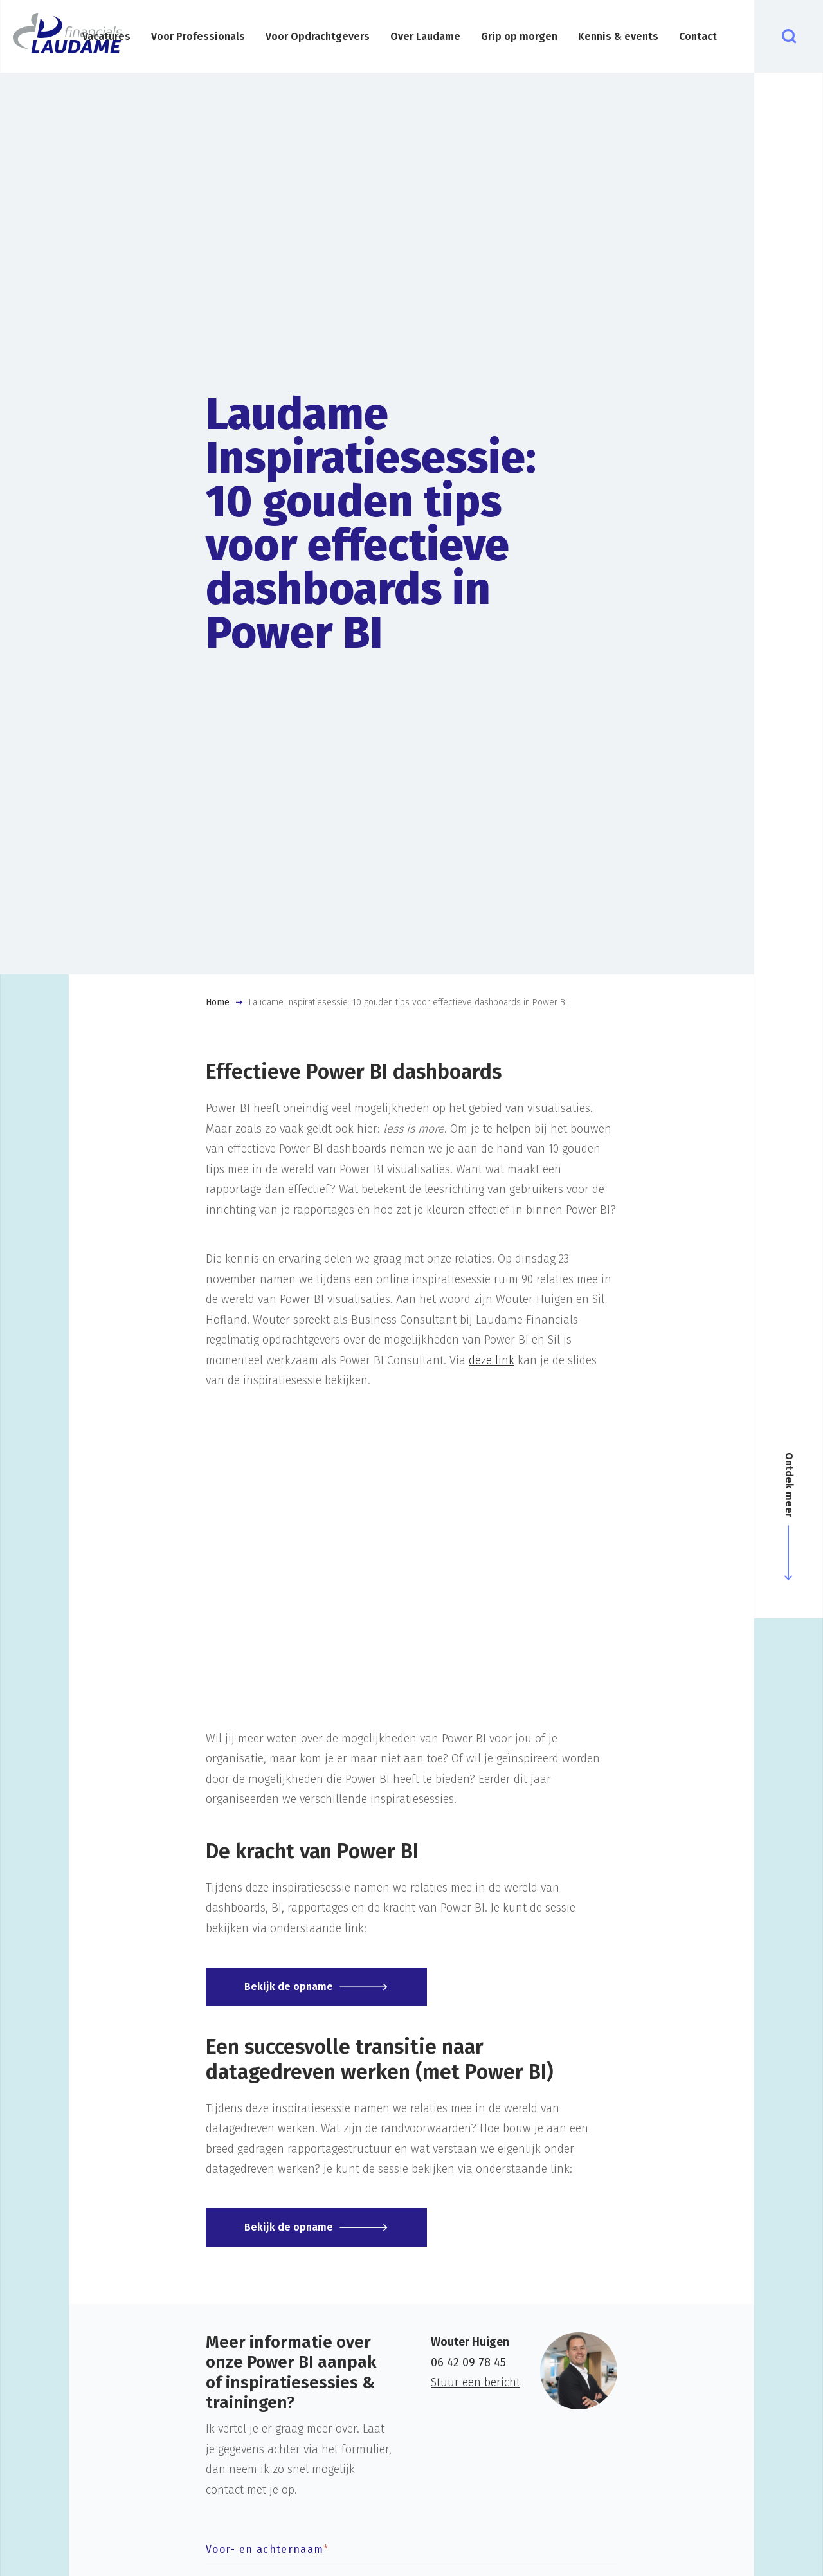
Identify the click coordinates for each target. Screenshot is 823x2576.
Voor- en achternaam (267, 2549)
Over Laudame (425, 36)
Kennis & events (618, 36)
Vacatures (106, 36)
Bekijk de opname (288, 1986)
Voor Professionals (198, 36)
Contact (698, 36)
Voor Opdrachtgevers (318, 36)
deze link (491, 1360)
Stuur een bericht (475, 2382)
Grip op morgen (519, 36)
